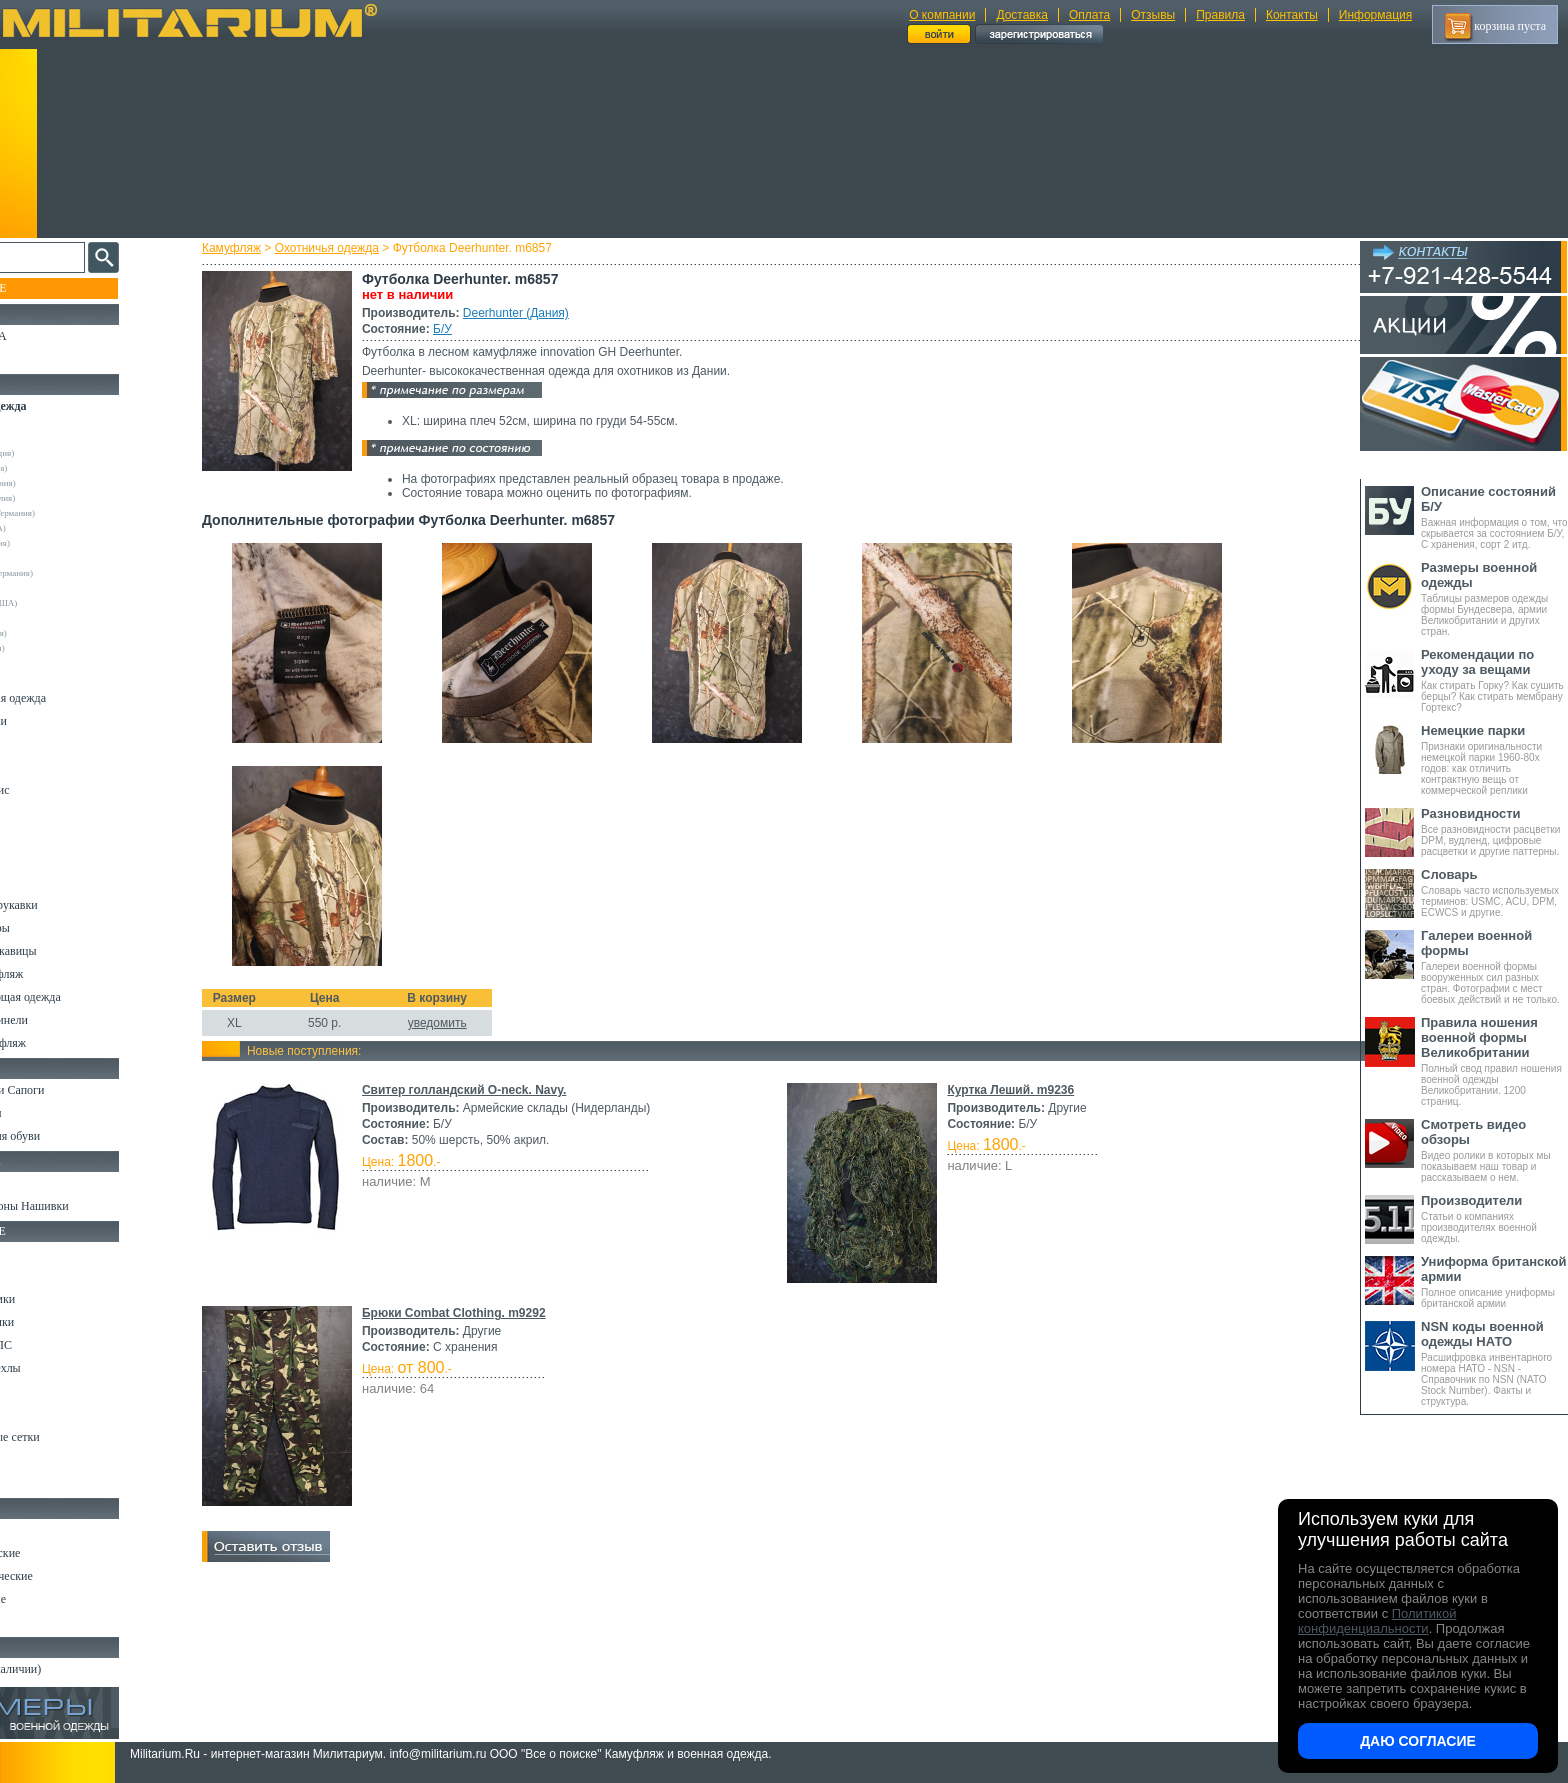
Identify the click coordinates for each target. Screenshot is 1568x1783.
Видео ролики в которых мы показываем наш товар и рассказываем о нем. (1494, 1150)
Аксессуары (44, 1622)
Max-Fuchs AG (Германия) (73, 513)
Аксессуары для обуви (71, 1136)
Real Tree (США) (55, 558)
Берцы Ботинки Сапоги (73, 1090)
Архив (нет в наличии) (72, 1669)
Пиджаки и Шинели (65, 1020)
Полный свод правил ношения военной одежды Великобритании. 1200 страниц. (1494, 1061)
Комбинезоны (49, 882)
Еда (23, 1391)
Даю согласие (1418, 1741)
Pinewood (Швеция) (60, 543)
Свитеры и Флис (56, 790)
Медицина (40, 1460)
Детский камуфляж (63, 974)
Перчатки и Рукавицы (69, 951)
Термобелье (44, 859)
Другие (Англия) (55, 618)
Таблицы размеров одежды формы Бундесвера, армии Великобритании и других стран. (1494, 598)
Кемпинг (36, 1253)
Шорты (32, 767)
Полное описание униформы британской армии (1494, 1281)
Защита (33, 1414)
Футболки (39, 836)
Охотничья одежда (345, 248)
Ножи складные (54, 1599)
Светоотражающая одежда (81, 997)
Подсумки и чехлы (61, 1368)
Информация (1375, 15)
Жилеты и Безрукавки (70, 905)
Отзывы (1153, 15)
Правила (1220, 15)
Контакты (1292, 15)
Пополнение (53, 288)
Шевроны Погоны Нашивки (85, 1206)
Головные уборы (56, 928)
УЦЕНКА (39, 359)
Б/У (460, 329)
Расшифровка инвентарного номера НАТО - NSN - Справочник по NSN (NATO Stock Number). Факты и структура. (1494, 1363)
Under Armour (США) (64, 603)
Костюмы (38, 675)
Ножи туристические (67, 1576)
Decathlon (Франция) (62, 453)
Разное (31, 1483)
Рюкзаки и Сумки (58, 1299)
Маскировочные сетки (71, 1437)
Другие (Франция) (58, 648)
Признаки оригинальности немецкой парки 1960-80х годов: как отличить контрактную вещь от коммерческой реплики (1494, 759)
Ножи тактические (61, 1553)
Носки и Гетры (52, 1113)
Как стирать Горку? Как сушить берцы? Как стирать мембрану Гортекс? (1494, 680)
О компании (942, 15)
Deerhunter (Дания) (534, 313)
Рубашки (36, 813)
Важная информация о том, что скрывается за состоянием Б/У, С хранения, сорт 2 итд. (1494, 517)
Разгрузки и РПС (57, 1345)
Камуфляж (249, 248)
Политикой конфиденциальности (1377, 1621)
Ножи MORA (48, 1530)
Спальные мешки (58, 1322)
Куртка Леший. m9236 (1007, 1090)
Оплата (1089, 15)
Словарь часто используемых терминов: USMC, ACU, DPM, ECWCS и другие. (1494, 892)
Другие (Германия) (59, 633)
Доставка (1022, 15)
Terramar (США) (54, 588)
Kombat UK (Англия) (63, 498)
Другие (37, 438)
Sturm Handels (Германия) (72, 573)
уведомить (455, 1023)
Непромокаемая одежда (74, 698)
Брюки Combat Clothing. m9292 (472, 1313)
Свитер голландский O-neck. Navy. (482, 1090)
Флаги (30, 1183)
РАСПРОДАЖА (54, 336)
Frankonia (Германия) (63, 483)
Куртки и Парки (54, 721)
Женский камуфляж (64, 1043)
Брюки (31, 744)
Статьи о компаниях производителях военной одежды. (1494, 1218)
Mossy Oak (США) (58, 528)
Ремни (30, 1276)
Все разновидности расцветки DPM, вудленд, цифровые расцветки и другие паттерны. (1494, 831)
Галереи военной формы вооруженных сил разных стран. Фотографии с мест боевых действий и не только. (1494, 966)
